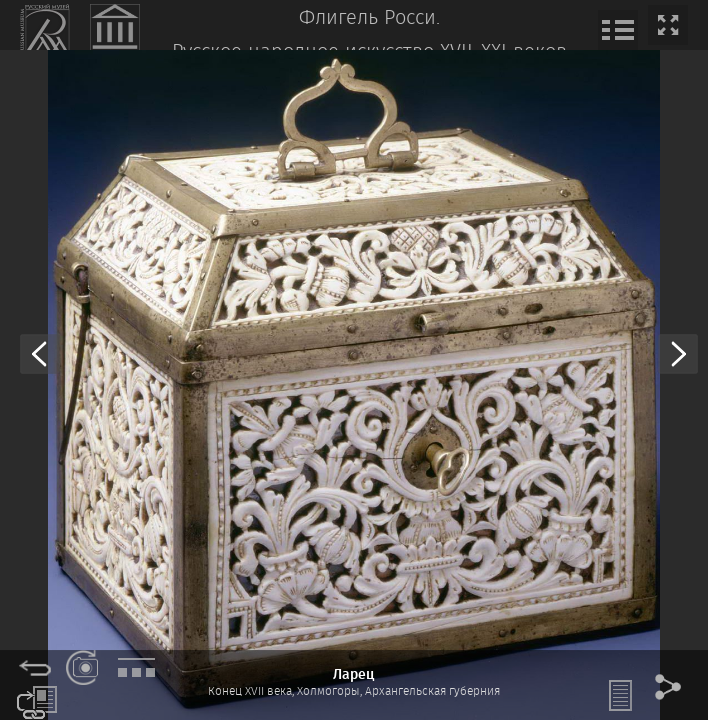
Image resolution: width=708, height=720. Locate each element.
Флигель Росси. (369, 18)
